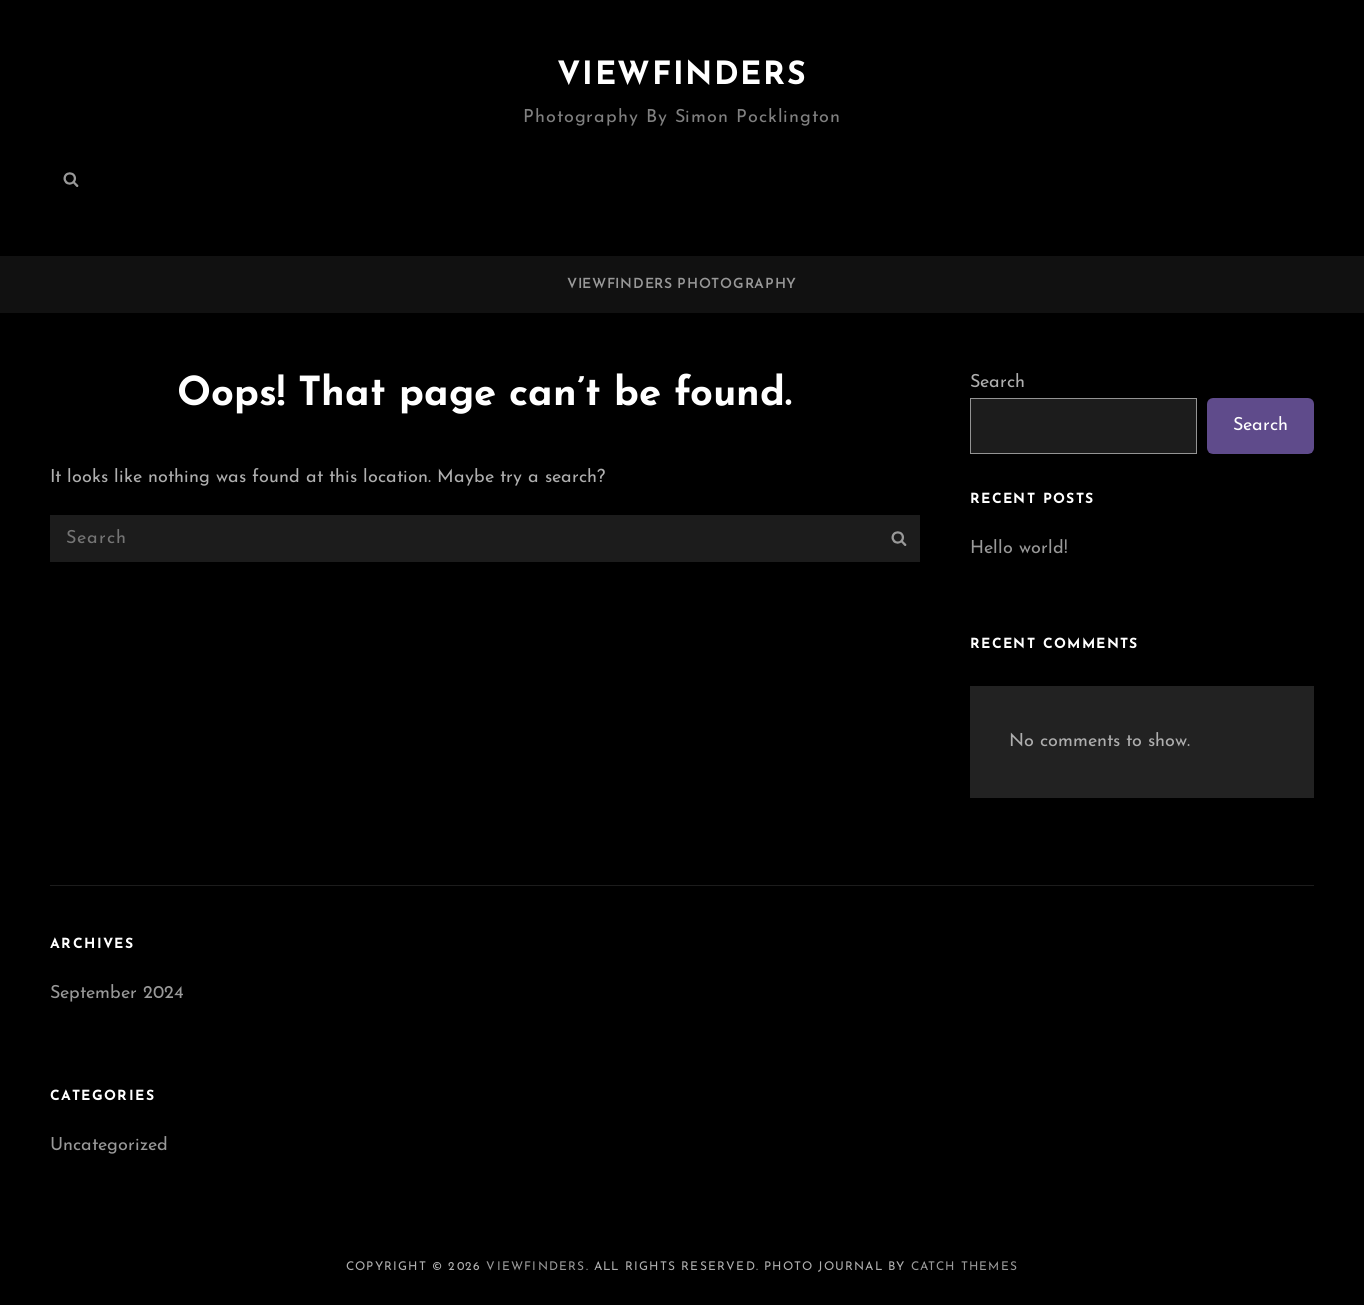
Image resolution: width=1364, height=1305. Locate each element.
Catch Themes (964, 1267)
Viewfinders (682, 76)
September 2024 (117, 993)
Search (997, 382)
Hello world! (1019, 548)
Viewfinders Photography (682, 284)
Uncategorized (109, 1145)
